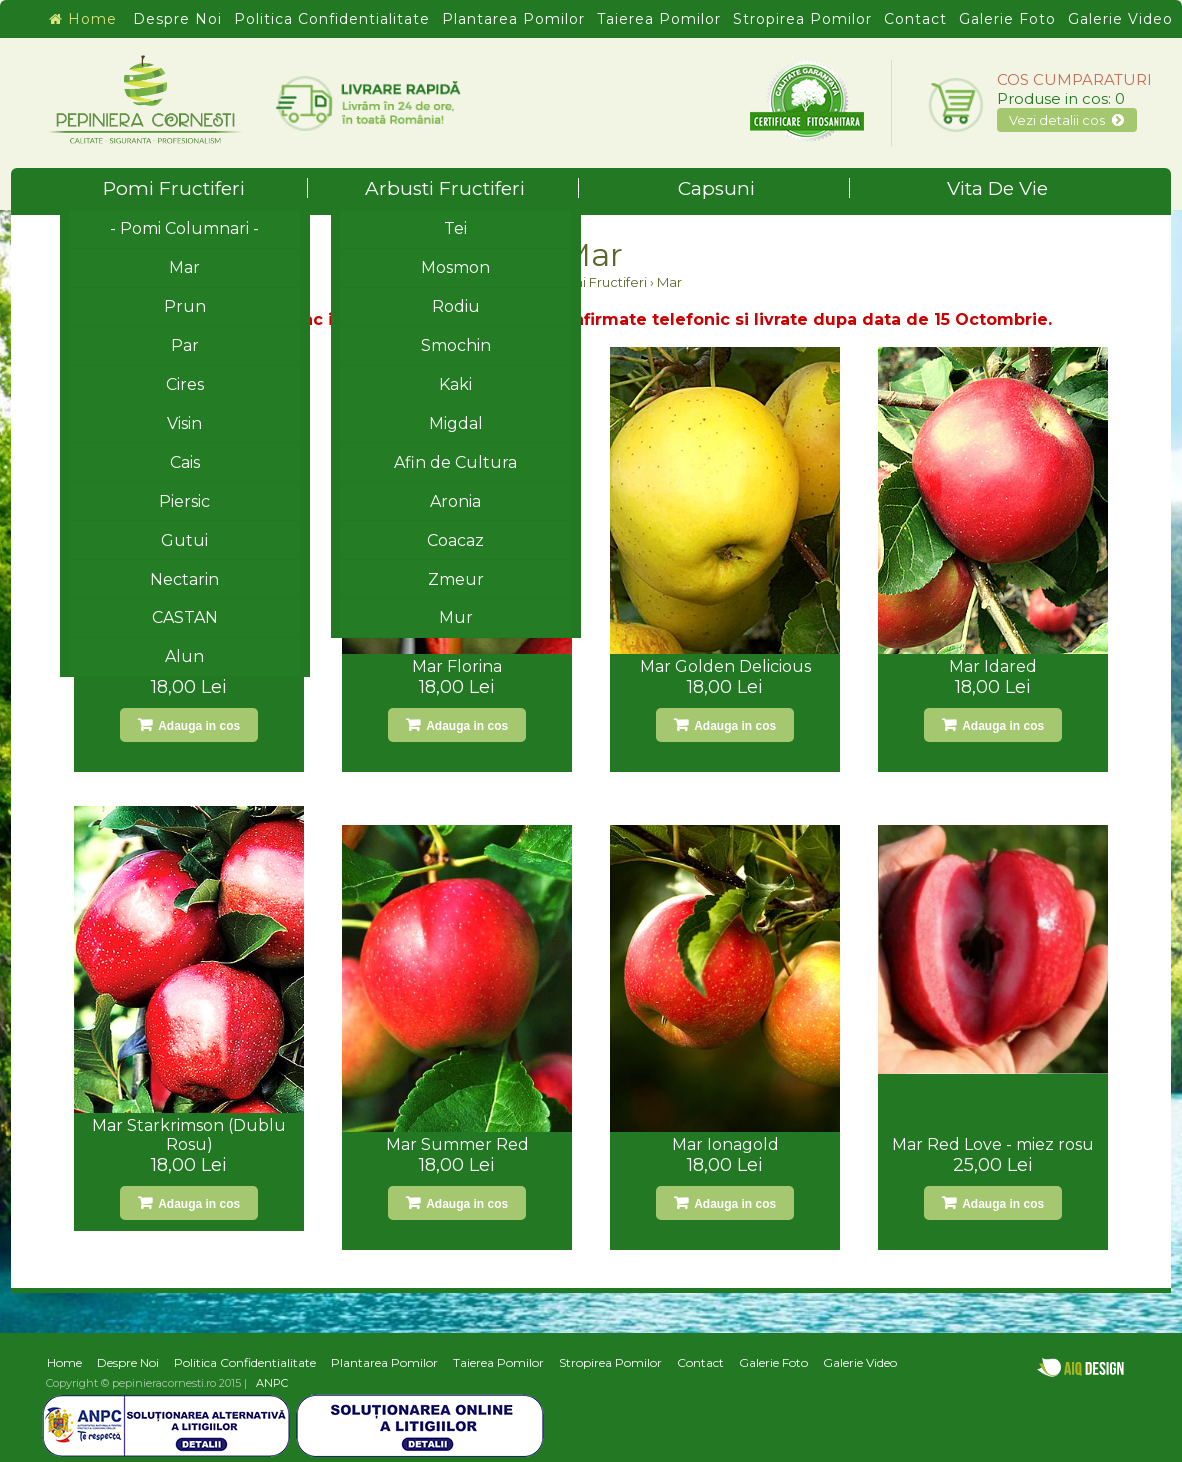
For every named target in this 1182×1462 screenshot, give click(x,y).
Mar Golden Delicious (725, 666)
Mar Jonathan (189, 666)
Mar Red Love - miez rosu (993, 1144)
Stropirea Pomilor (802, 19)
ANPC (272, 1383)
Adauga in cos (197, 726)
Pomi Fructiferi (205, 188)
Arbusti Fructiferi (472, 188)
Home (83, 19)
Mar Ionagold (725, 1144)
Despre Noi (177, 19)
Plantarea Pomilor (513, 19)
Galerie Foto (1007, 19)
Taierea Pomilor (659, 19)
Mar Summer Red (457, 1144)
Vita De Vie (997, 188)
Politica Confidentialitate (332, 19)
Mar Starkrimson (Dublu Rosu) (189, 1135)
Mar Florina (457, 666)
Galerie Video (1120, 19)
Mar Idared (993, 666)
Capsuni (764, 188)
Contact (915, 19)
